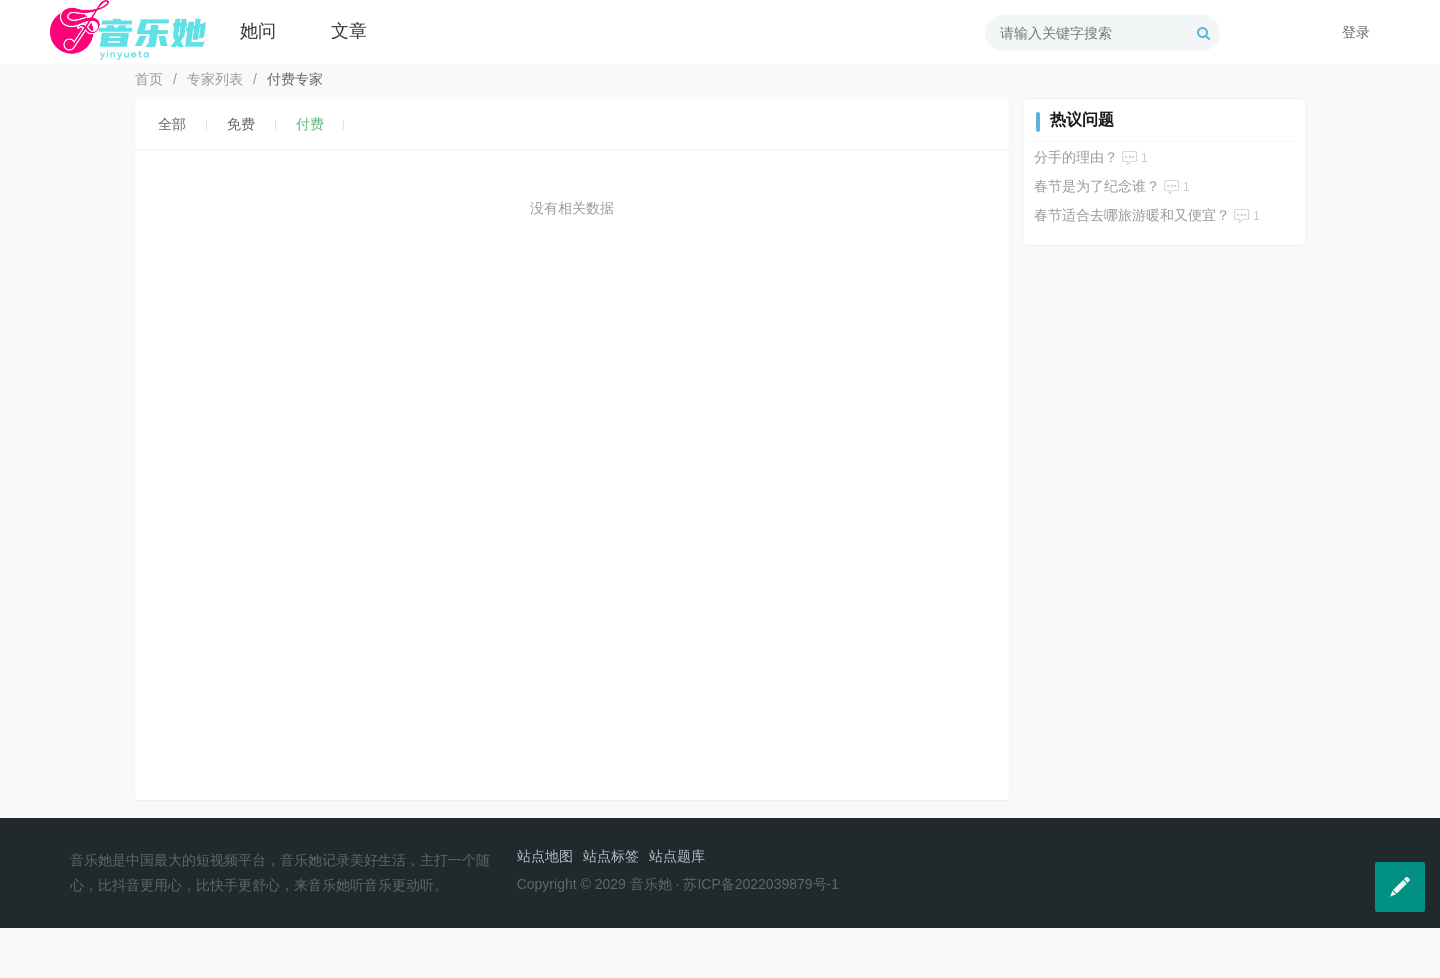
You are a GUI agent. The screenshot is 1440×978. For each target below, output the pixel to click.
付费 (310, 124)
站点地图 (545, 856)
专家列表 (215, 79)
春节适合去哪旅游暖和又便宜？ (1132, 215)
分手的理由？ (1076, 157)
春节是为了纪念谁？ (1097, 186)
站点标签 (611, 856)
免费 (241, 124)
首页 (149, 79)
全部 (172, 124)
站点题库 (677, 856)
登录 (1356, 32)
